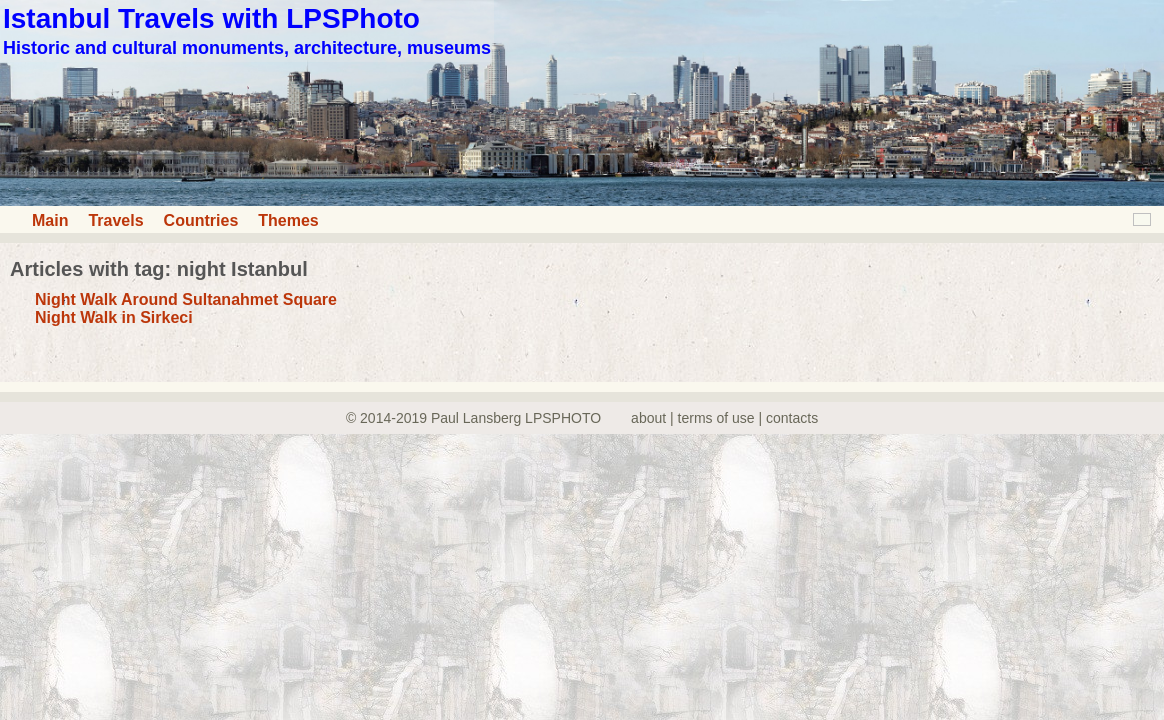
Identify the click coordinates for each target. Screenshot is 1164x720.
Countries (201, 220)
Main (50, 220)
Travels (115, 220)
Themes (288, 220)
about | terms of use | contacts (724, 418)
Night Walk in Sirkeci (114, 317)
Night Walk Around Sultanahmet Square (186, 299)
